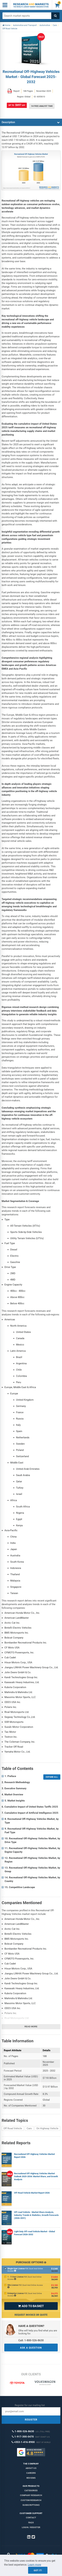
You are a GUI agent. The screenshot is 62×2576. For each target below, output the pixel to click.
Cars (29, 2128)
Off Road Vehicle (12, 2128)
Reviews (31, 2478)
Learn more (34, 2564)
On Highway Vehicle (47, 2128)
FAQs (31, 2522)
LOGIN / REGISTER (31, 2527)
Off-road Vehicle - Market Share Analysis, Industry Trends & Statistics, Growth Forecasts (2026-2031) (36, 2215)
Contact (31, 2517)
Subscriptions (31, 2505)
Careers (31, 2473)
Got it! (38, 2570)
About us (31, 2468)
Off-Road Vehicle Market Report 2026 (32, 2193)
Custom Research (31, 2500)
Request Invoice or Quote (31, 2314)
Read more (31, 2026)
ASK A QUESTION (31, 2347)
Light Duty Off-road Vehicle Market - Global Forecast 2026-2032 (34, 2233)
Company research (31, 2495)
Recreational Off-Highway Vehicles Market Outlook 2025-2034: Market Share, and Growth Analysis (36, 2176)
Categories (31, 2490)
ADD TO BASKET (31, 2306)
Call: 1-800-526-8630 (31, 2340)
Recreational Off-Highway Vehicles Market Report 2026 (34, 2155)
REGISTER (31, 2419)
